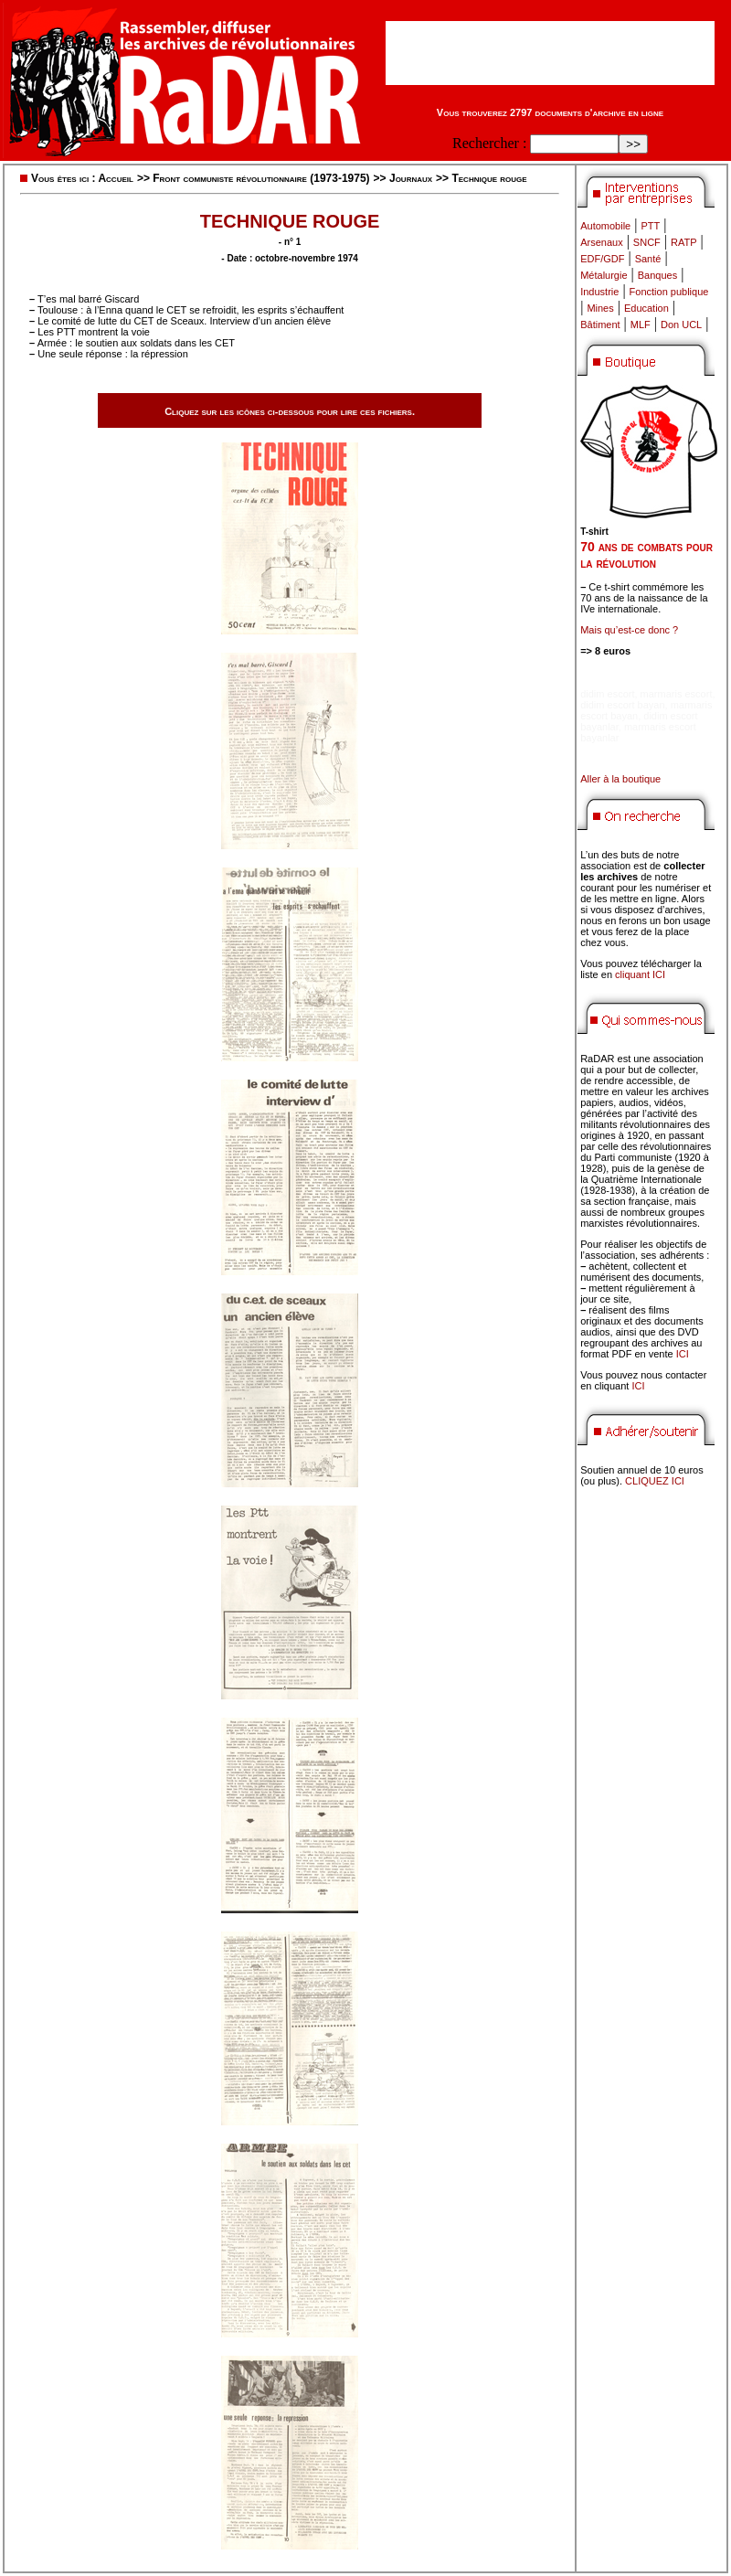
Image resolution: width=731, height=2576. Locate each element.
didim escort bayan (622, 704)
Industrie (599, 291)
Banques (657, 275)
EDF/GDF (602, 258)
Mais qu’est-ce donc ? (629, 629)
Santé (648, 258)
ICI (682, 1353)
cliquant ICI (640, 974)
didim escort (607, 693)
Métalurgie (603, 275)
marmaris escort (677, 693)
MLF (640, 324)
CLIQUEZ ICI (654, 1480)
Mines (600, 308)
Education (646, 308)
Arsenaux (601, 242)
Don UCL (681, 324)
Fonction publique (669, 291)
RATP (684, 242)
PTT (650, 225)
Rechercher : (489, 143)
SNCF (647, 242)
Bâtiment (600, 324)
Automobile (605, 225)
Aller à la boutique (620, 778)
